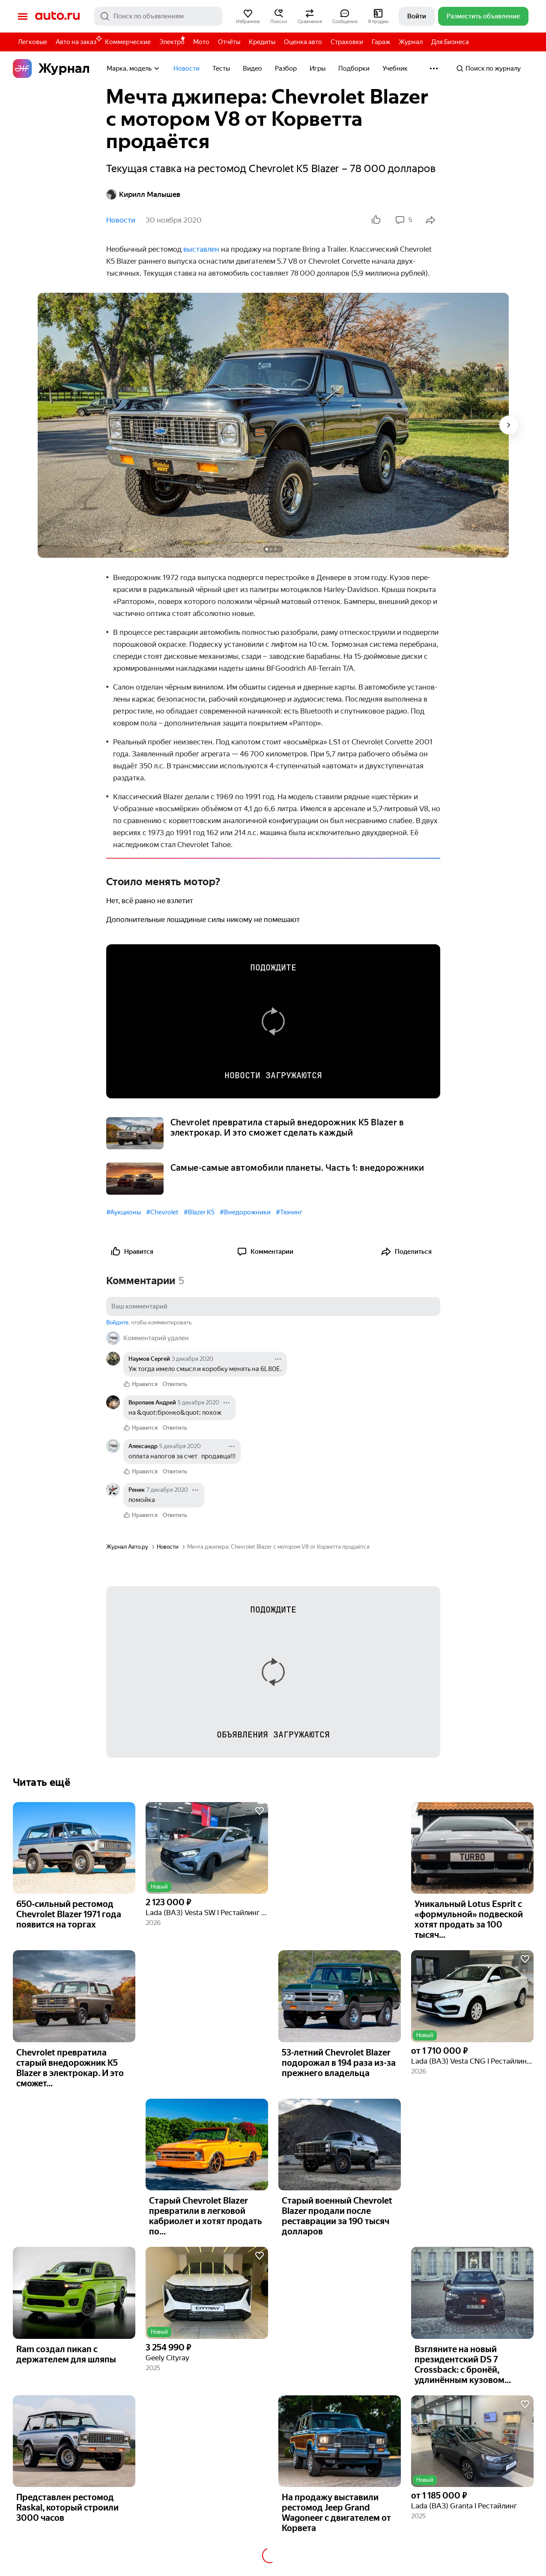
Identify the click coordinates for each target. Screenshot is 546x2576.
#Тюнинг (289, 1212)
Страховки (347, 42)
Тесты (221, 68)
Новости (186, 68)
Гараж (381, 42)
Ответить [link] (175, 1384)
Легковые (32, 42)
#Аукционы (123, 1212)
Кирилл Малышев (143, 194)
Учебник (395, 68)
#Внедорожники (245, 1212)
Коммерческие (128, 42)
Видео (252, 68)
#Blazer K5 (199, 1212)
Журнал (411, 42)
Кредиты (262, 42)
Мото (201, 42)
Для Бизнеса (450, 42)
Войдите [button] (117, 1322)
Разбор (286, 68)
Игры (317, 68)
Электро (172, 42)
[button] (248, 16)
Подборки (354, 68)
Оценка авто (303, 42)
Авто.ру (57, 16)
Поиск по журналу (488, 68)
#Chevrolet (162, 1212)
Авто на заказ (78, 40)
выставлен (201, 249)
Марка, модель (134, 68)
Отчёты (229, 42)
